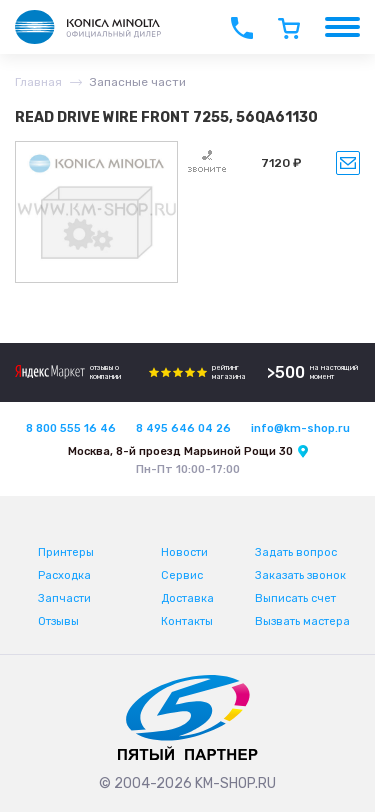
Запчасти (64, 598)
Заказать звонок (300, 575)
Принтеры (66, 552)
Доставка (187, 598)
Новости (184, 552)
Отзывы (58, 621)
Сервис (182, 575)
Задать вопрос (296, 552)
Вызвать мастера (302, 621)
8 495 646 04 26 (183, 428)
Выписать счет (295, 598)
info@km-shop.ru (300, 428)
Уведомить (348, 163)
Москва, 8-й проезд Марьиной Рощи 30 (180, 451)
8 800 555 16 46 (71, 428)
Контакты (187, 621)
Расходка (64, 575)
